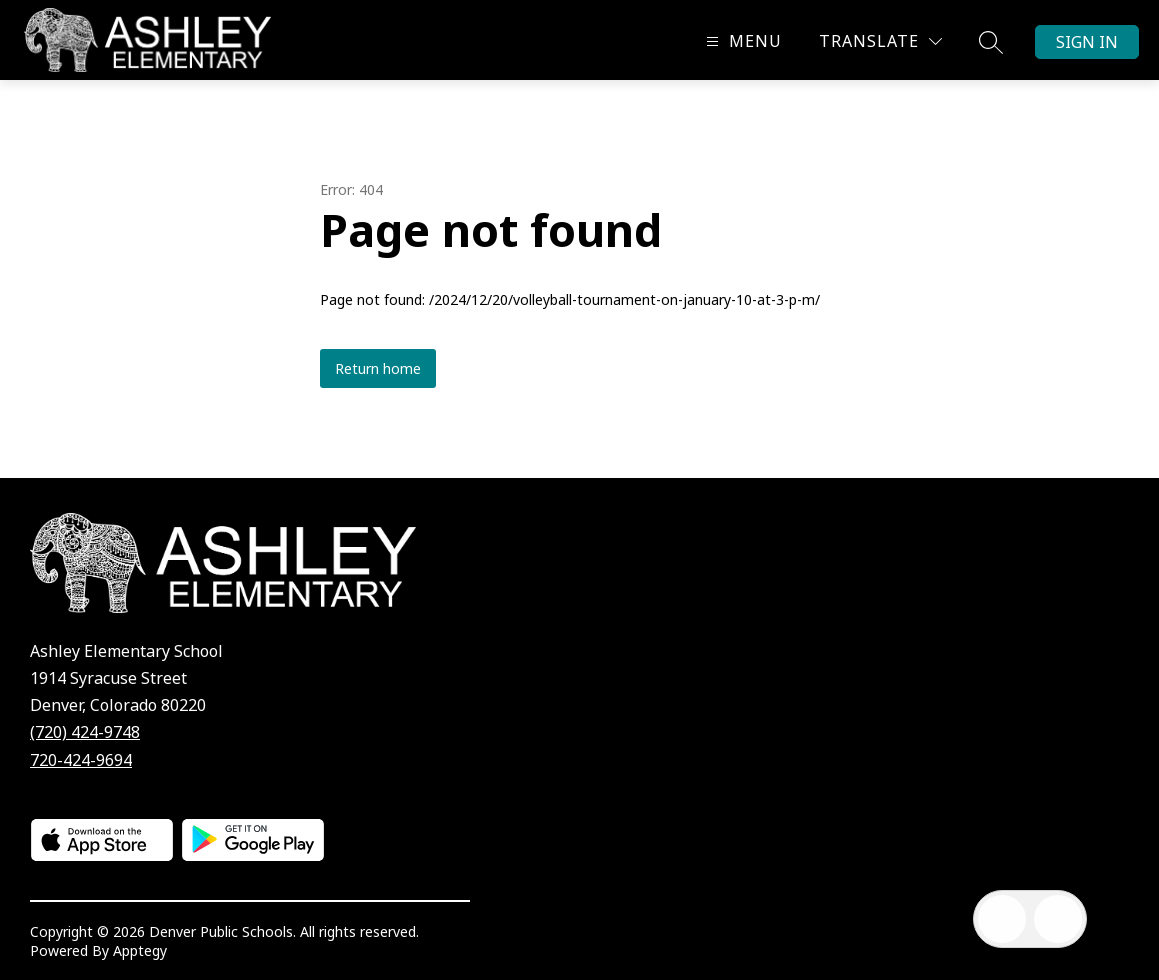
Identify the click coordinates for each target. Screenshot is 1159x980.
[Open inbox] (1002, 919)
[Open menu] (741, 41)
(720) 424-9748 (85, 732)
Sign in (1087, 42)
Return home (378, 368)
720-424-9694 (81, 760)
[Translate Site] (880, 41)
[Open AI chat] (1058, 919)
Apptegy (140, 950)
